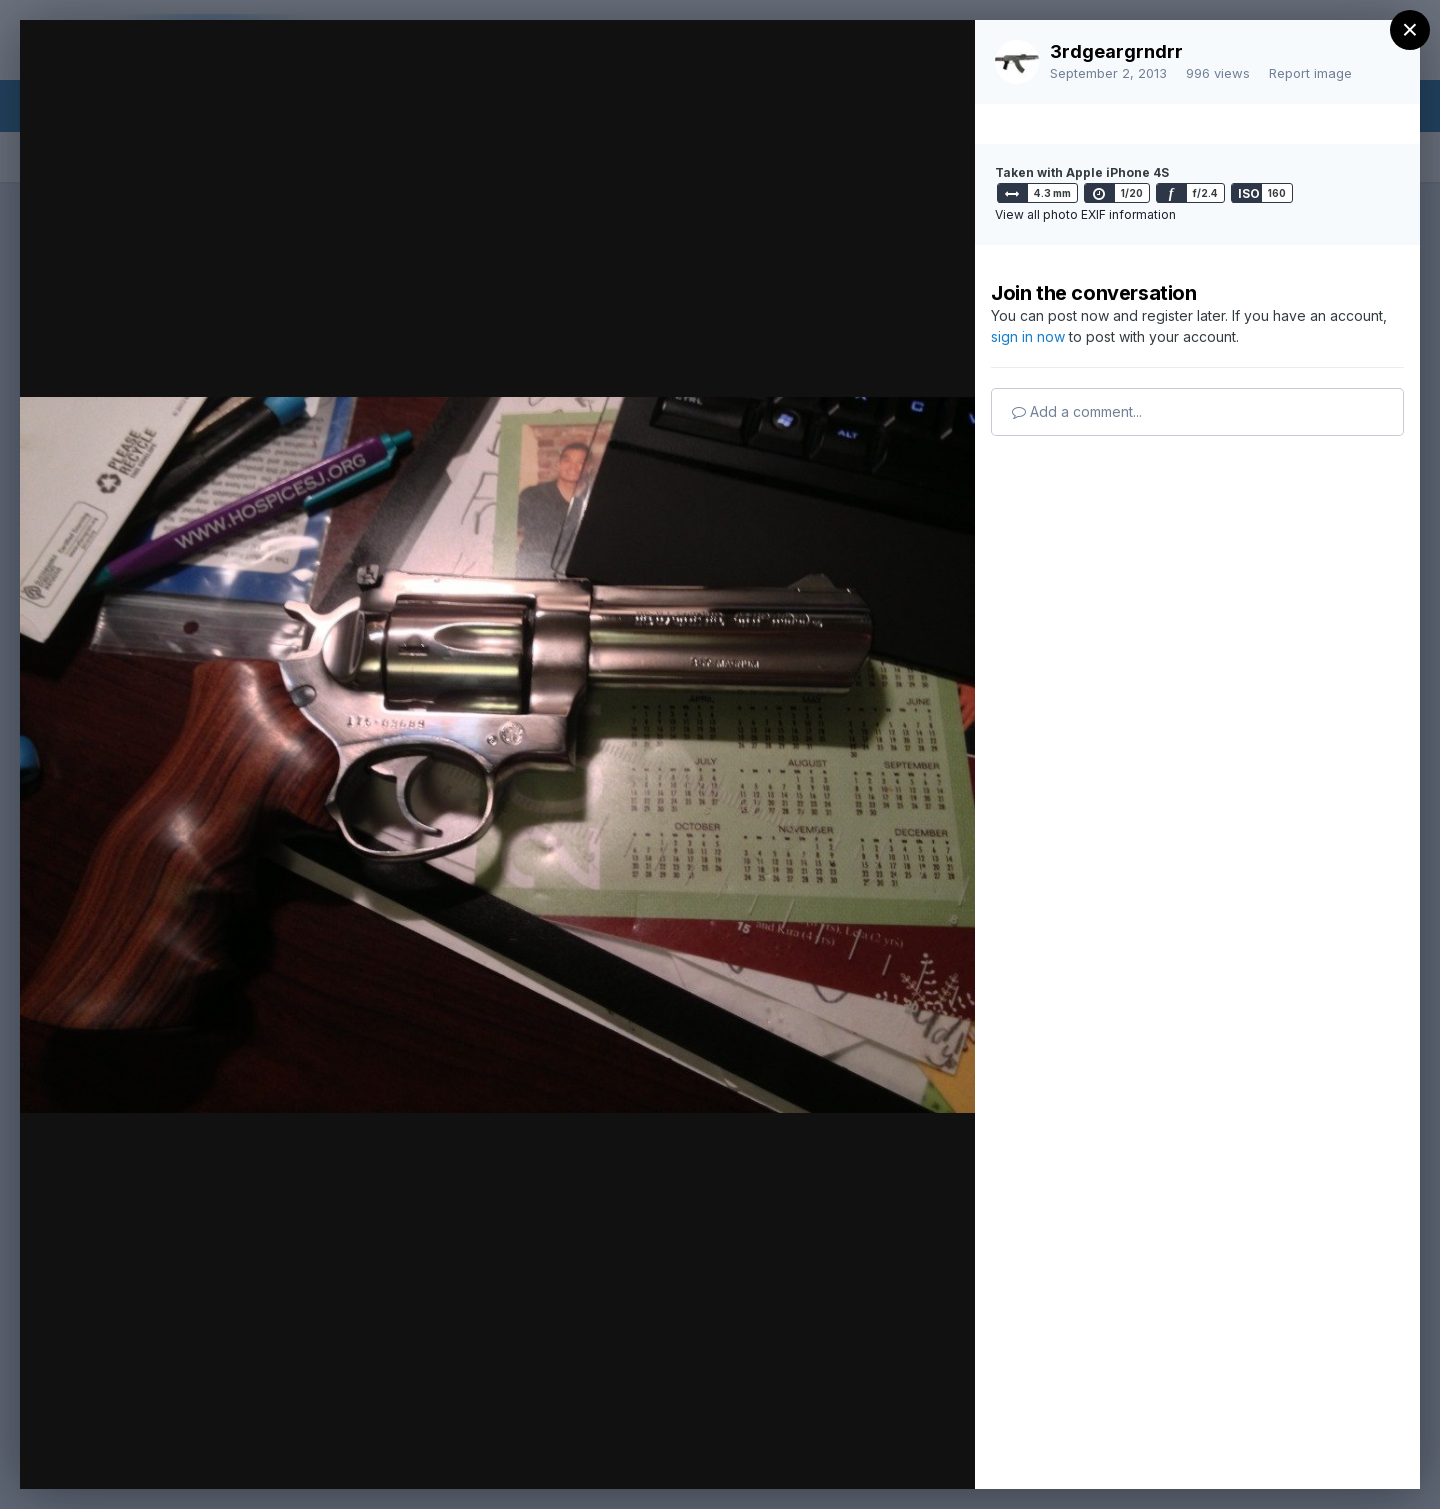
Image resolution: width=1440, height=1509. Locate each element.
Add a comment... (1077, 411)
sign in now (1028, 336)
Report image (1310, 73)
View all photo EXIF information (1085, 214)
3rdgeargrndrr (1116, 51)
